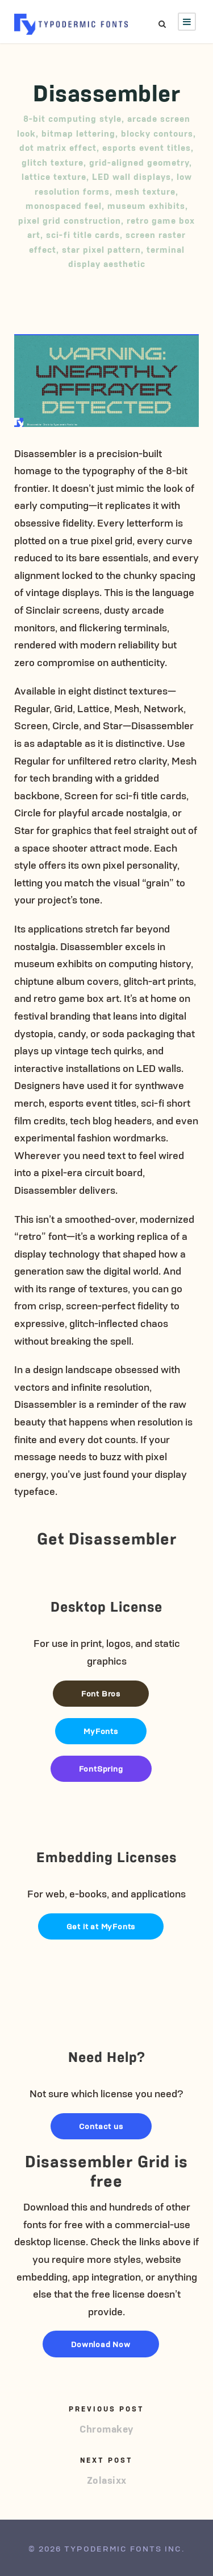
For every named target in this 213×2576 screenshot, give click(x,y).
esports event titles (146, 147)
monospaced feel (64, 205)
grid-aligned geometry (139, 162)
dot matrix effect (58, 147)
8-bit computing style (72, 118)
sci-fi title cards (83, 234)
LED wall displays (131, 176)
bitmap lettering (78, 133)
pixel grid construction (69, 220)
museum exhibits (146, 205)
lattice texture (54, 176)
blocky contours (157, 133)
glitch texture (52, 162)
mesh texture (145, 191)
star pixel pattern (101, 249)
